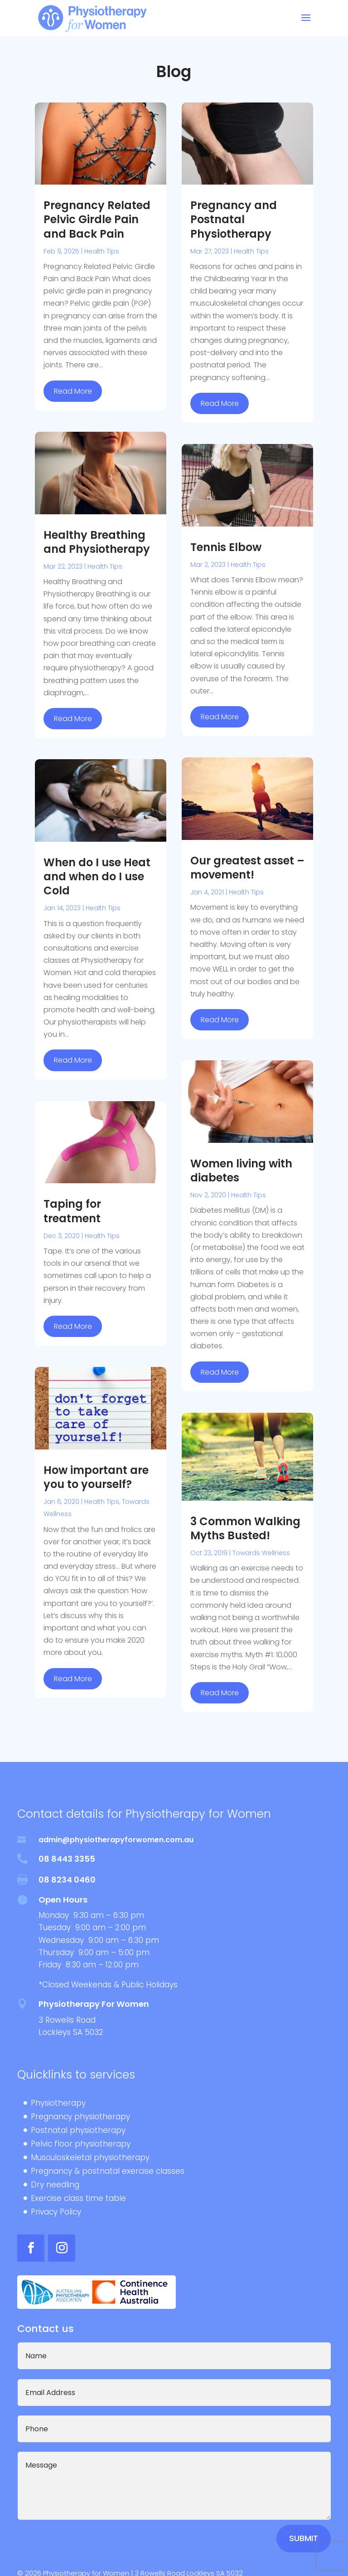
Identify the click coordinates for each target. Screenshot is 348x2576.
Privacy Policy (56, 2213)
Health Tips (101, 251)
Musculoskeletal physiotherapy (90, 2158)
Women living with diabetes (241, 1170)
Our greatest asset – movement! (247, 867)
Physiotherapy (58, 2104)
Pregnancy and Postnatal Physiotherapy (233, 219)
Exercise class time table (78, 2199)
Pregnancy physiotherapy (80, 2117)
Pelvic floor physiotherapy (80, 2145)
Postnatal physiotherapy (78, 2131)
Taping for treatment (72, 1210)
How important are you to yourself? (96, 1477)
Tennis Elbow (225, 547)
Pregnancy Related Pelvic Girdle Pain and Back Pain (97, 219)
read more (73, 391)
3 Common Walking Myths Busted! (245, 1528)
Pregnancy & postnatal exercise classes (107, 2172)
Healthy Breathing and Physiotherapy (97, 541)
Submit (303, 2538)
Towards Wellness (261, 1552)
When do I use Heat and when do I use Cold (97, 876)
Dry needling (55, 2185)
